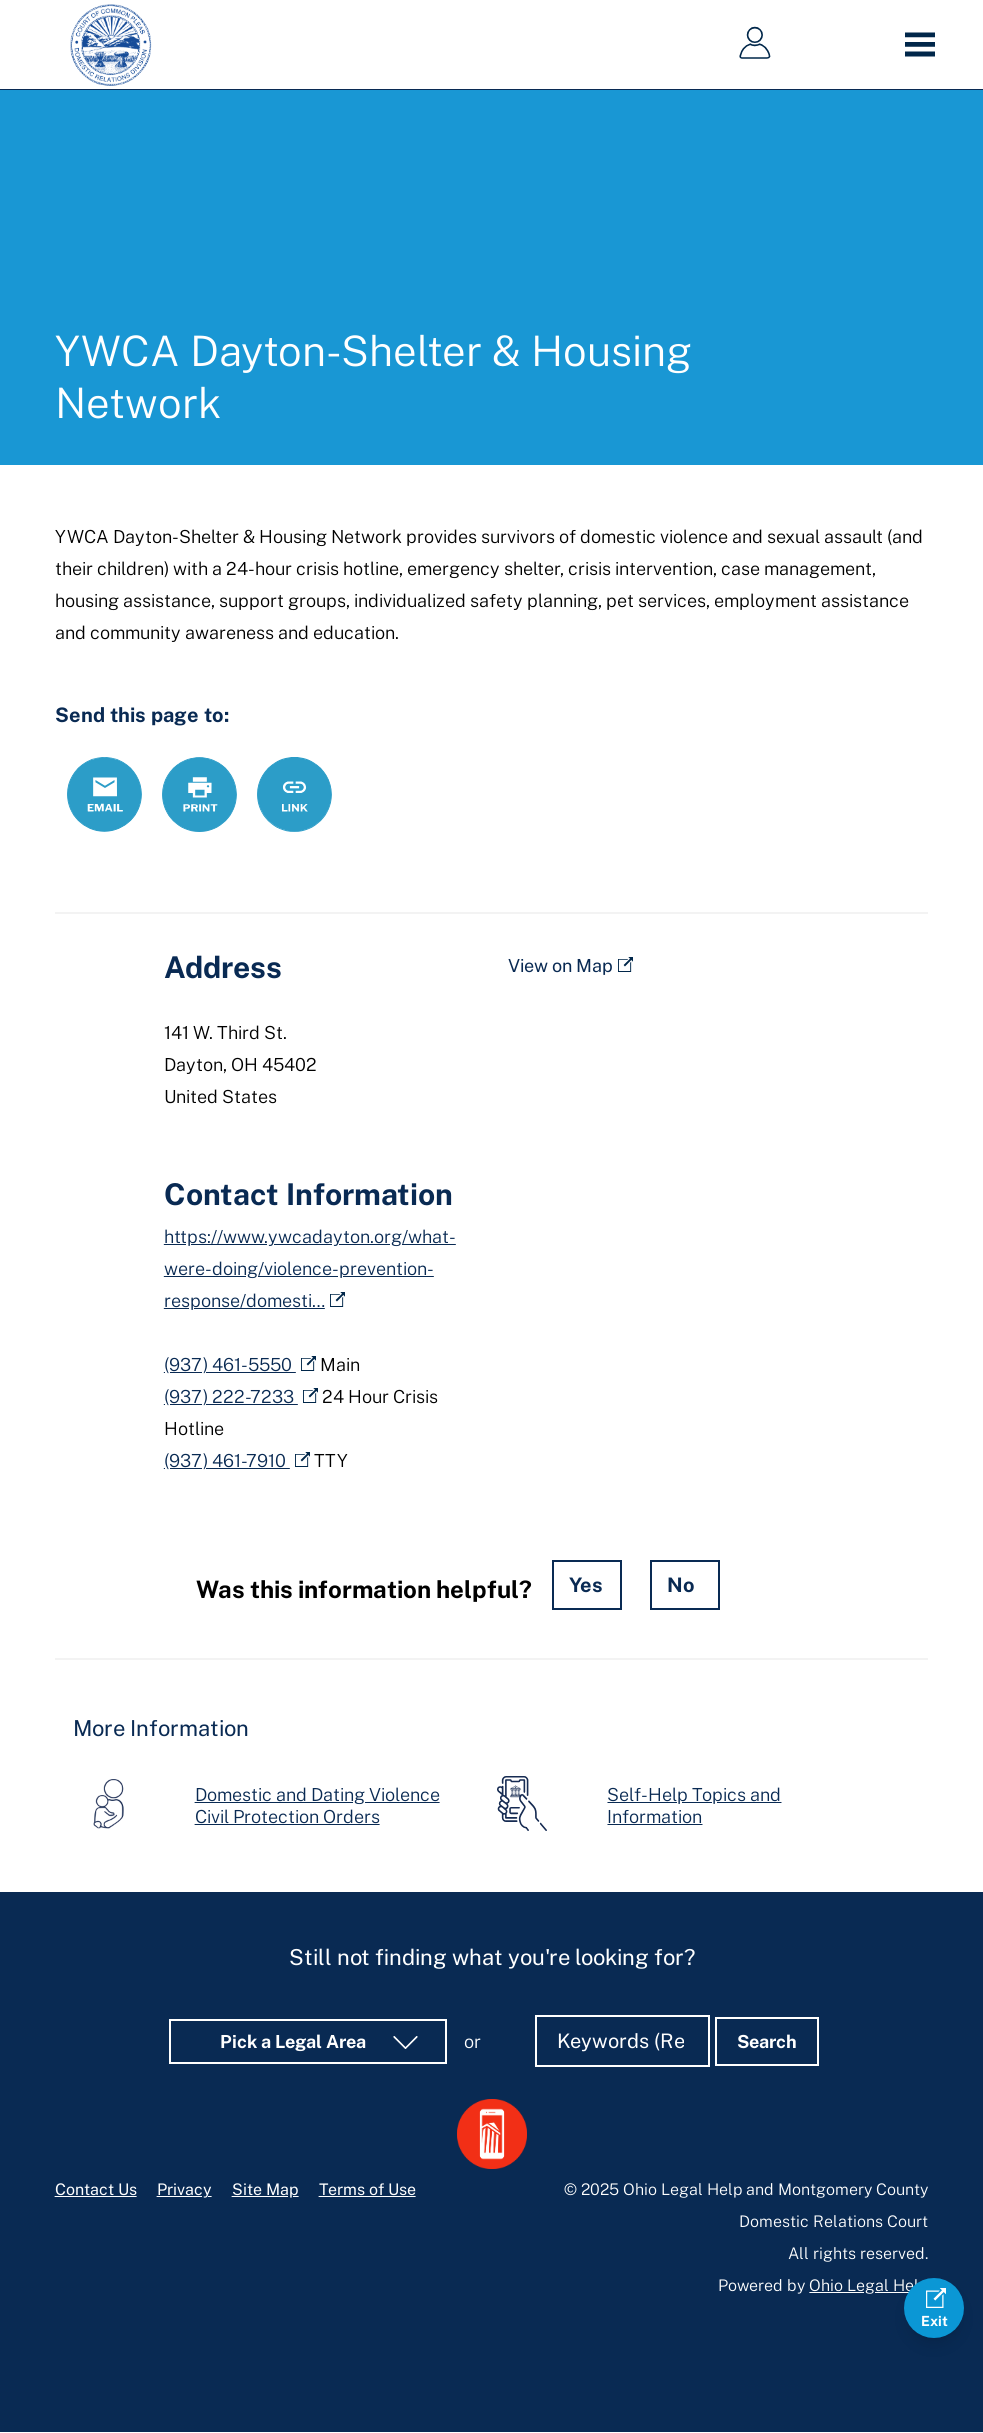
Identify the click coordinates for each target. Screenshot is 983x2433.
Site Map (265, 2189)
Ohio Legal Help (868, 2285)
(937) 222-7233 (231, 1396)
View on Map (560, 965)
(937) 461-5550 (230, 1364)
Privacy (184, 2189)
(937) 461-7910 (227, 1460)
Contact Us (96, 2189)
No (681, 1585)
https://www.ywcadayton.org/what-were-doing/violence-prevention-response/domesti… (310, 1268)
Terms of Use (367, 2189)
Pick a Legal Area (295, 2041)
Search (767, 2041)
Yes (586, 1585)
